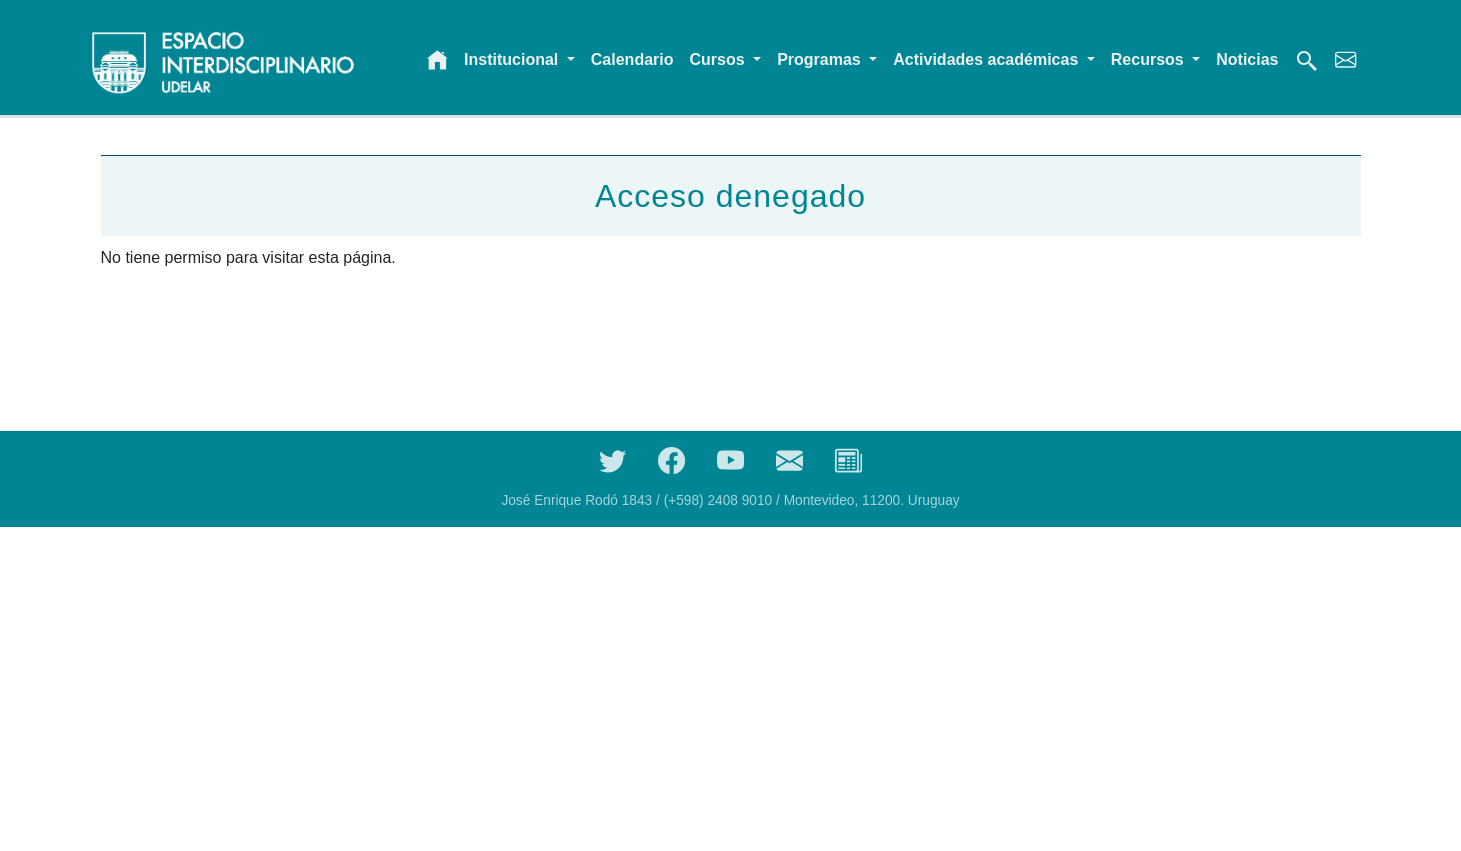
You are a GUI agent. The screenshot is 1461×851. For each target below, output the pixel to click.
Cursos (720, 59)
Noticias (1247, 59)
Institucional (513, 59)
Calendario (632, 59)
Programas (821, 59)
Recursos (1149, 59)
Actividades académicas (987, 59)
